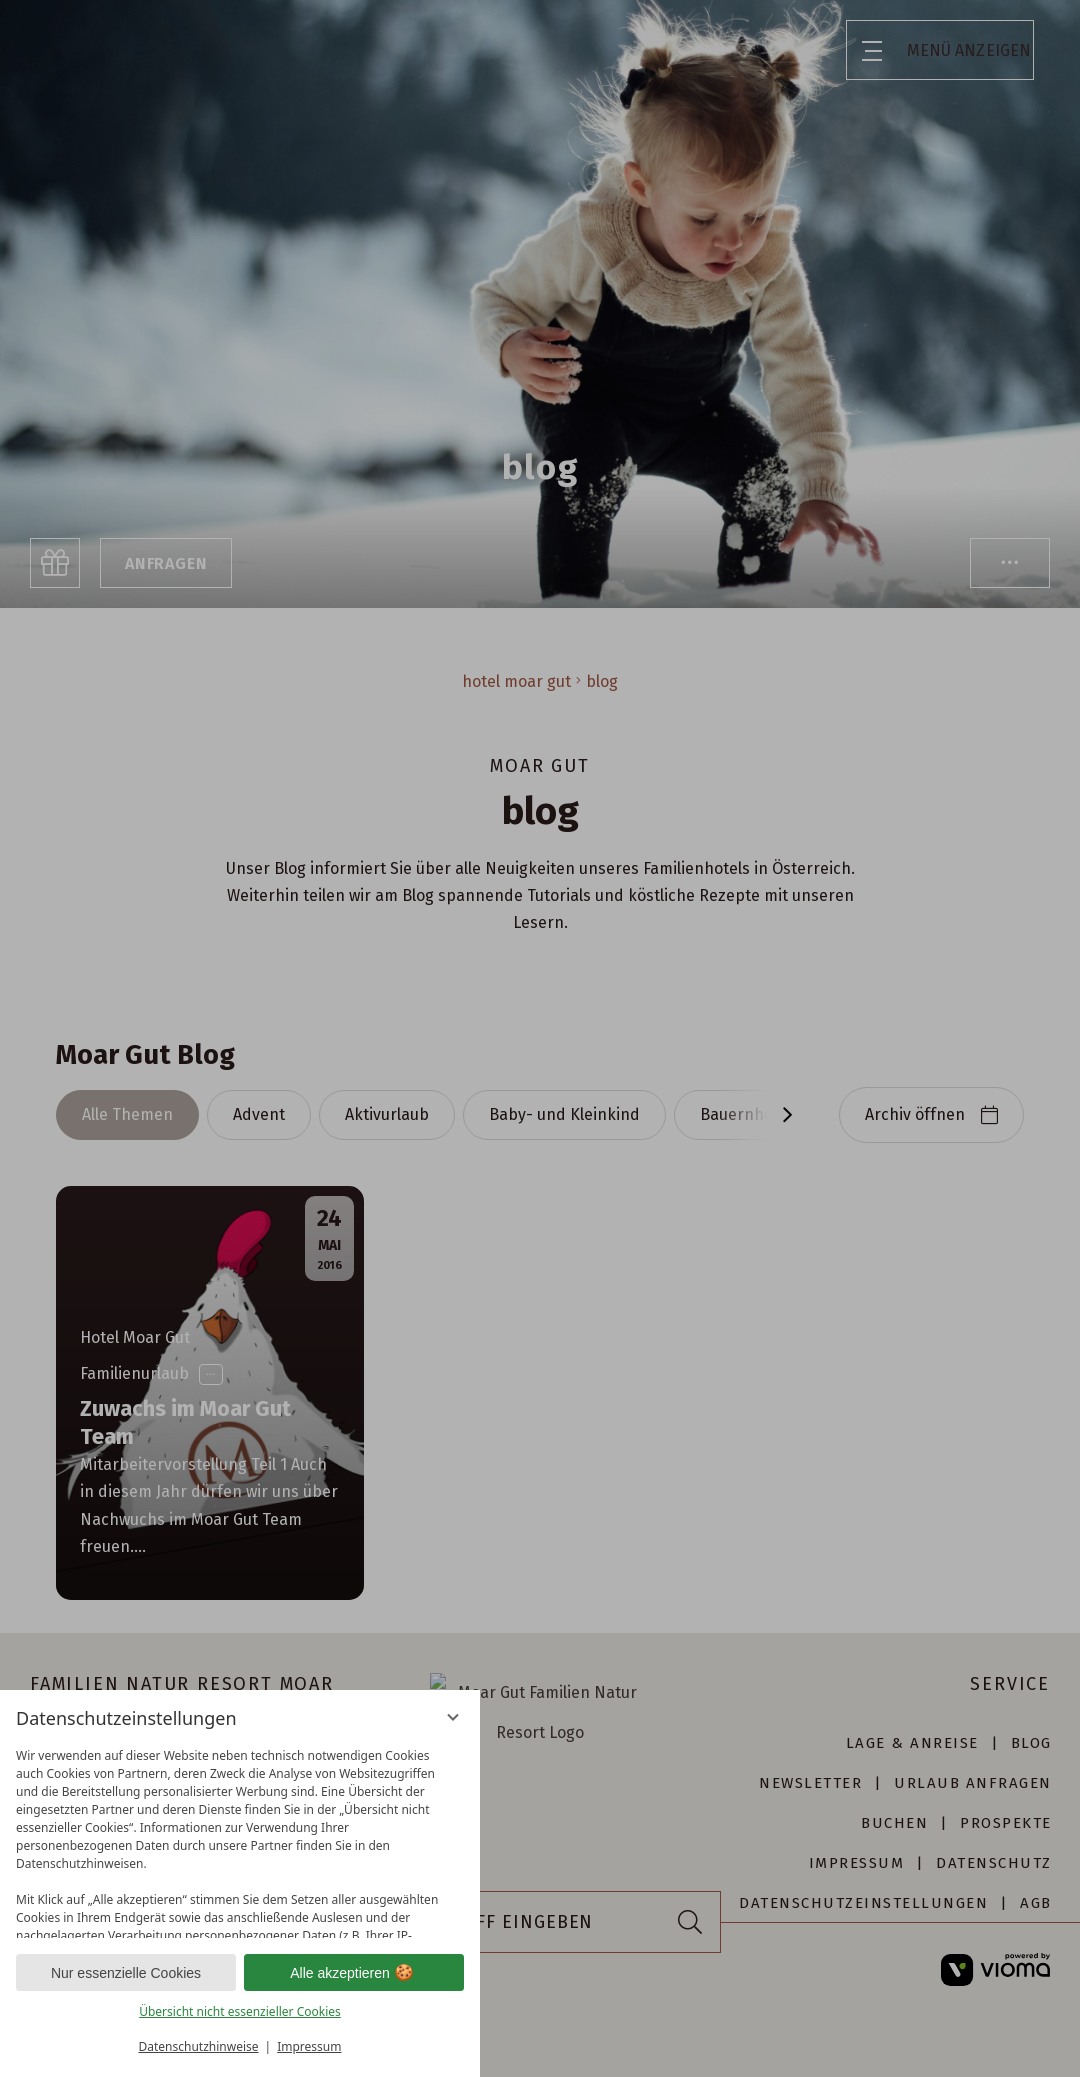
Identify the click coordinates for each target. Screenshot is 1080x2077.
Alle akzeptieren (354, 1973)
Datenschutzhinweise (199, 2046)
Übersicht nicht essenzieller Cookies (240, 2011)
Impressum (309, 2046)
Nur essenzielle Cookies (126, 1973)
